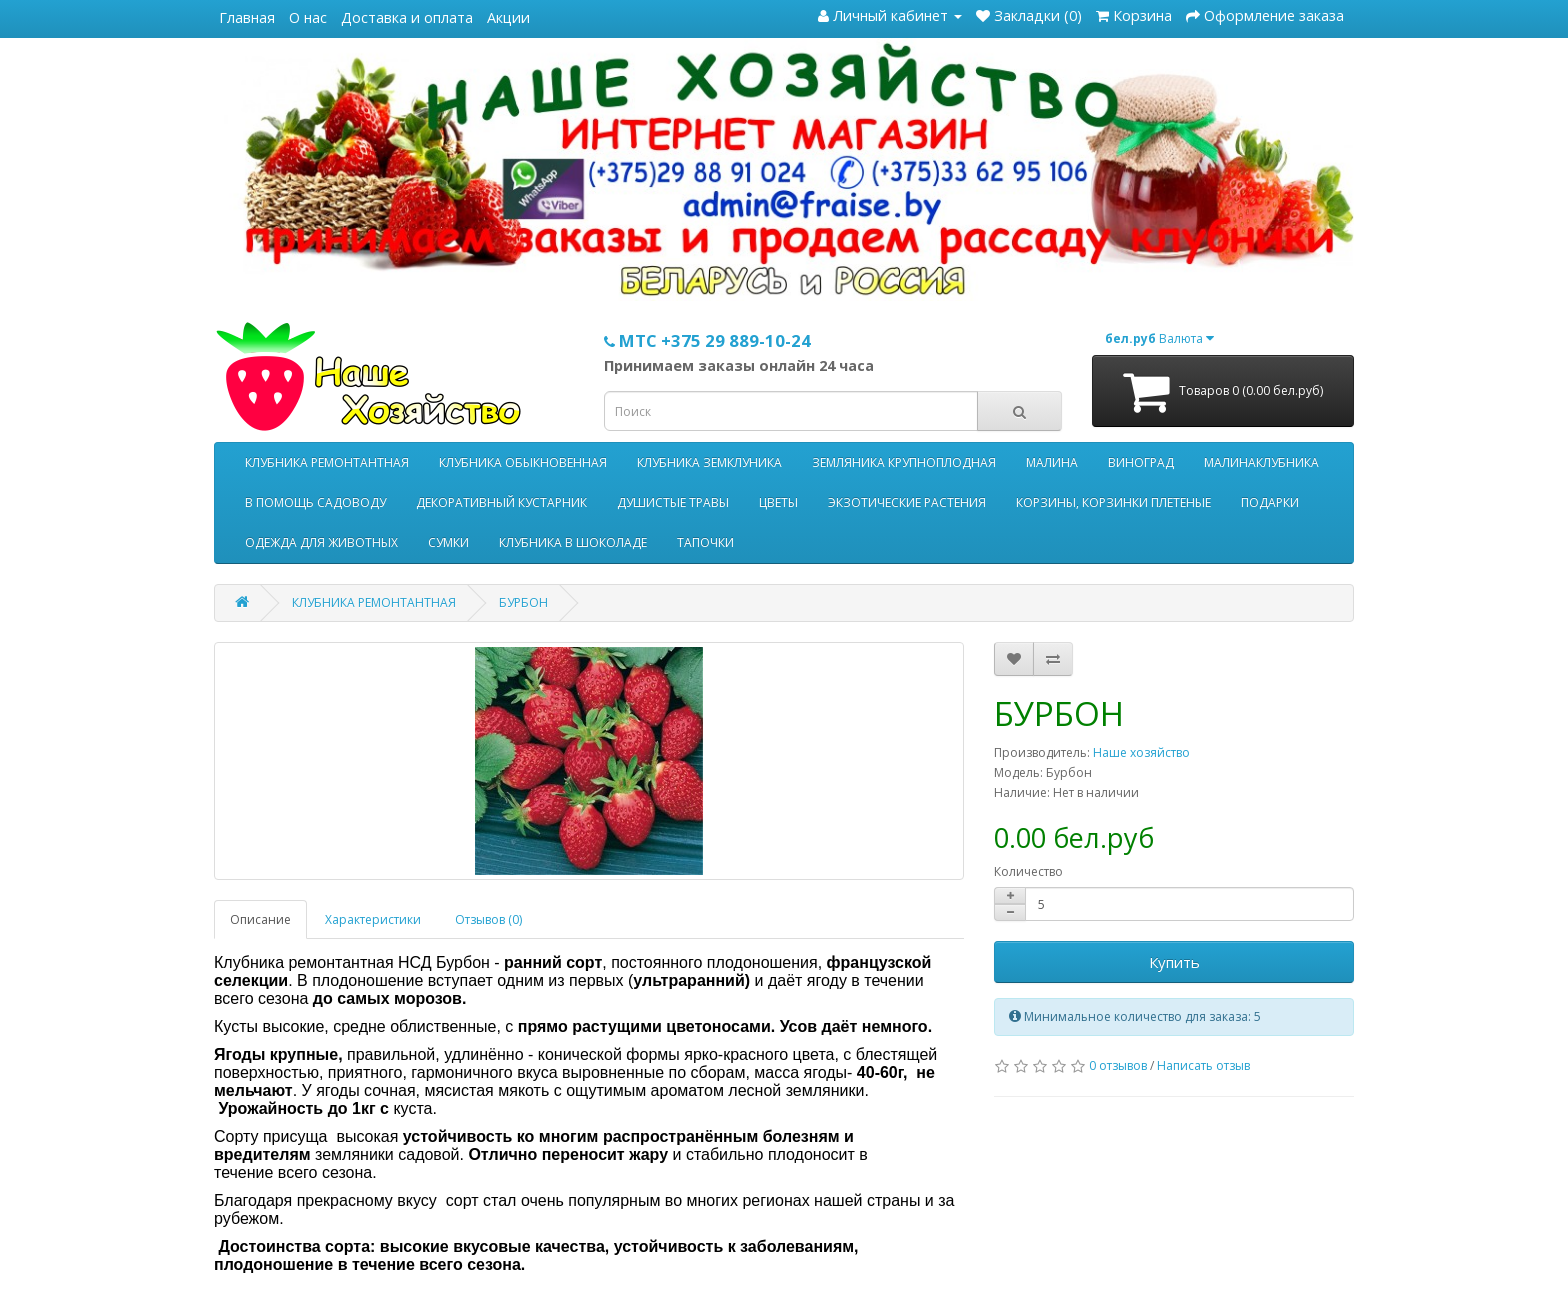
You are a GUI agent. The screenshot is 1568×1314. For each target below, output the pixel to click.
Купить (1174, 962)
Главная (247, 17)
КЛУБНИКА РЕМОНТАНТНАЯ (327, 462)
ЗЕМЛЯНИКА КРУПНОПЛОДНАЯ (904, 462)
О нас (308, 17)
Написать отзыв (1203, 1065)
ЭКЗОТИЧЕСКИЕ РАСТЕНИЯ (907, 502)
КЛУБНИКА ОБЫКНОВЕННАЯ (523, 462)
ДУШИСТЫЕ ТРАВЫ (673, 502)
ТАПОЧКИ (705, 542)
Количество (1028, 871)
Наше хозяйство (1141, 752)
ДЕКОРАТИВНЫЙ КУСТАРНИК (501, 502)
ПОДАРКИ (1270, 502)
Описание (260, 919)
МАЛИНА (1052, 462)
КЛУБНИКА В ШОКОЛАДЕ (573, 542)
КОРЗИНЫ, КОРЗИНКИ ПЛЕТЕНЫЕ (1113, 502)
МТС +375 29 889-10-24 (707, 340)
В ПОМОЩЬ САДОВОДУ (315, 502)
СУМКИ (448, 542)
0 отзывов (1118, 1065)
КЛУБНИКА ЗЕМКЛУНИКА (709, 462)
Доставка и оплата (407, 17)
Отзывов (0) (488, 919)
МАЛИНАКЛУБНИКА (1261, 462)
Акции (508, 17)
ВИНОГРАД (1141, 462)
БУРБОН (523, 602)
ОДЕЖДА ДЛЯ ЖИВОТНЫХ (321, 542)
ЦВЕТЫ (778, 502)
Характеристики (373, 919)
